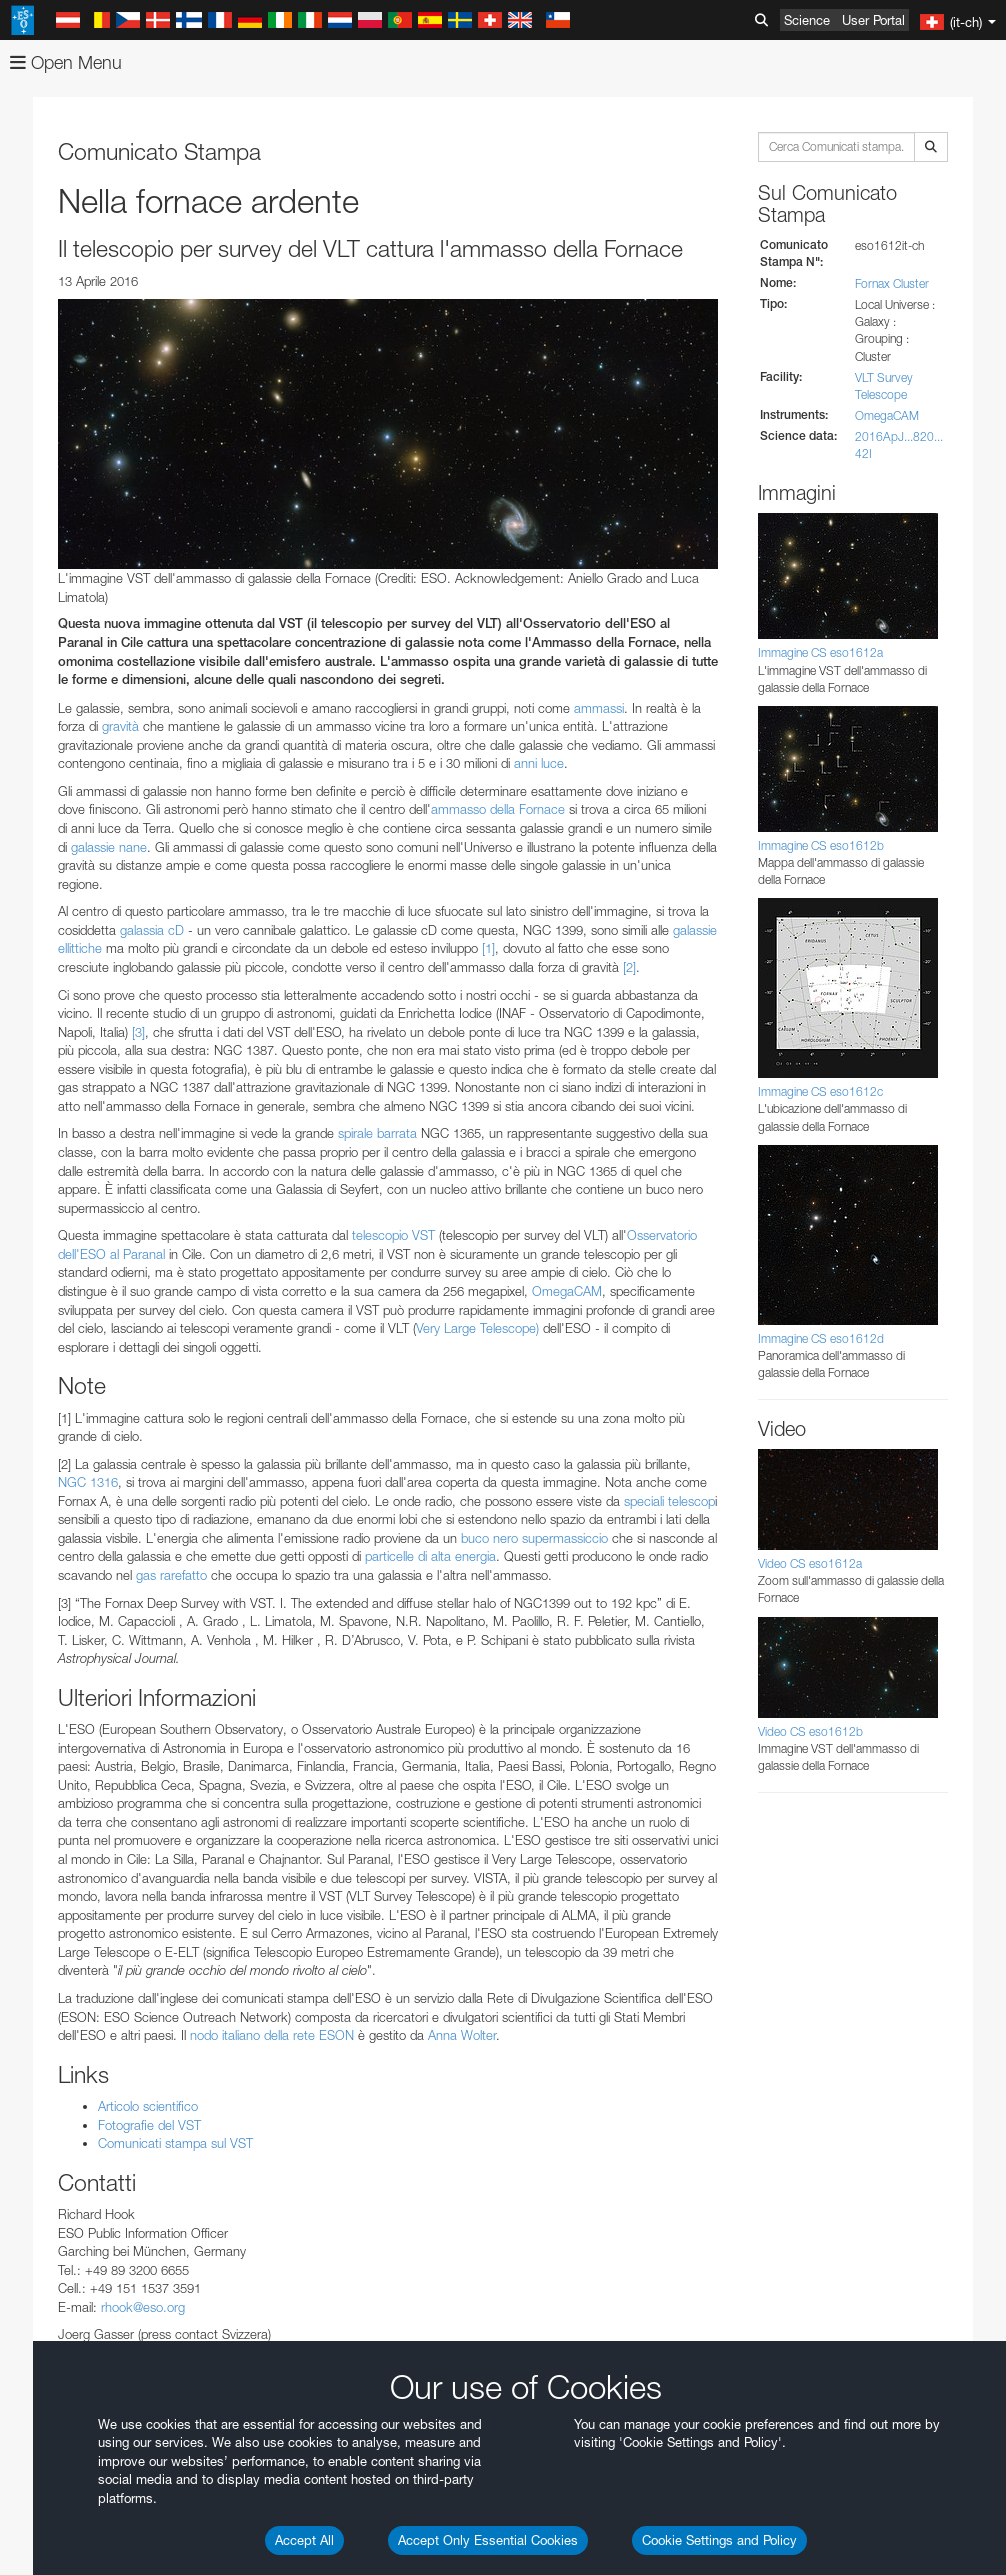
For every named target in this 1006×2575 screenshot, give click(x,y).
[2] (629, 967)
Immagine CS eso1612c (820, 1091)
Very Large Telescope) (477, 1328)
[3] (138, 1032)
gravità (120, 726)
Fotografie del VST (149, 2125)
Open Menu (66, 62)
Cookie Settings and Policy (719, 2540)
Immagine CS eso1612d (821, 1338)
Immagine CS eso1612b (821, 845)
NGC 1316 (88, 1482)
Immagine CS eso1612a (820, 652)
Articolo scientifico (148, 2106)
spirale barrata (379, 1133)
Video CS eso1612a (810, 1563)
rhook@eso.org (143, 2307)
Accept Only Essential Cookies (488, 2540)
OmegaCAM (567, 1291)
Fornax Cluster (892, 283)
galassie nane (109, 847)
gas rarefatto (171, 1575)
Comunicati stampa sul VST (175, 2143)
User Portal (873, 20)
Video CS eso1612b (810, 1731)
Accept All (304, 2540)
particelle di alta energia (430, 1556)
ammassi (599, 708)
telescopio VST (395, 1235)
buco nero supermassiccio (534, 1538)
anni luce (539, 763)
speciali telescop (669, 1501)
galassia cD (152, 930)
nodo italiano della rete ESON (272, 2035)
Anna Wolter (462, 2035)
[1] (488, 948)
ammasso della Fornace (498, 809)
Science (807, 20)
